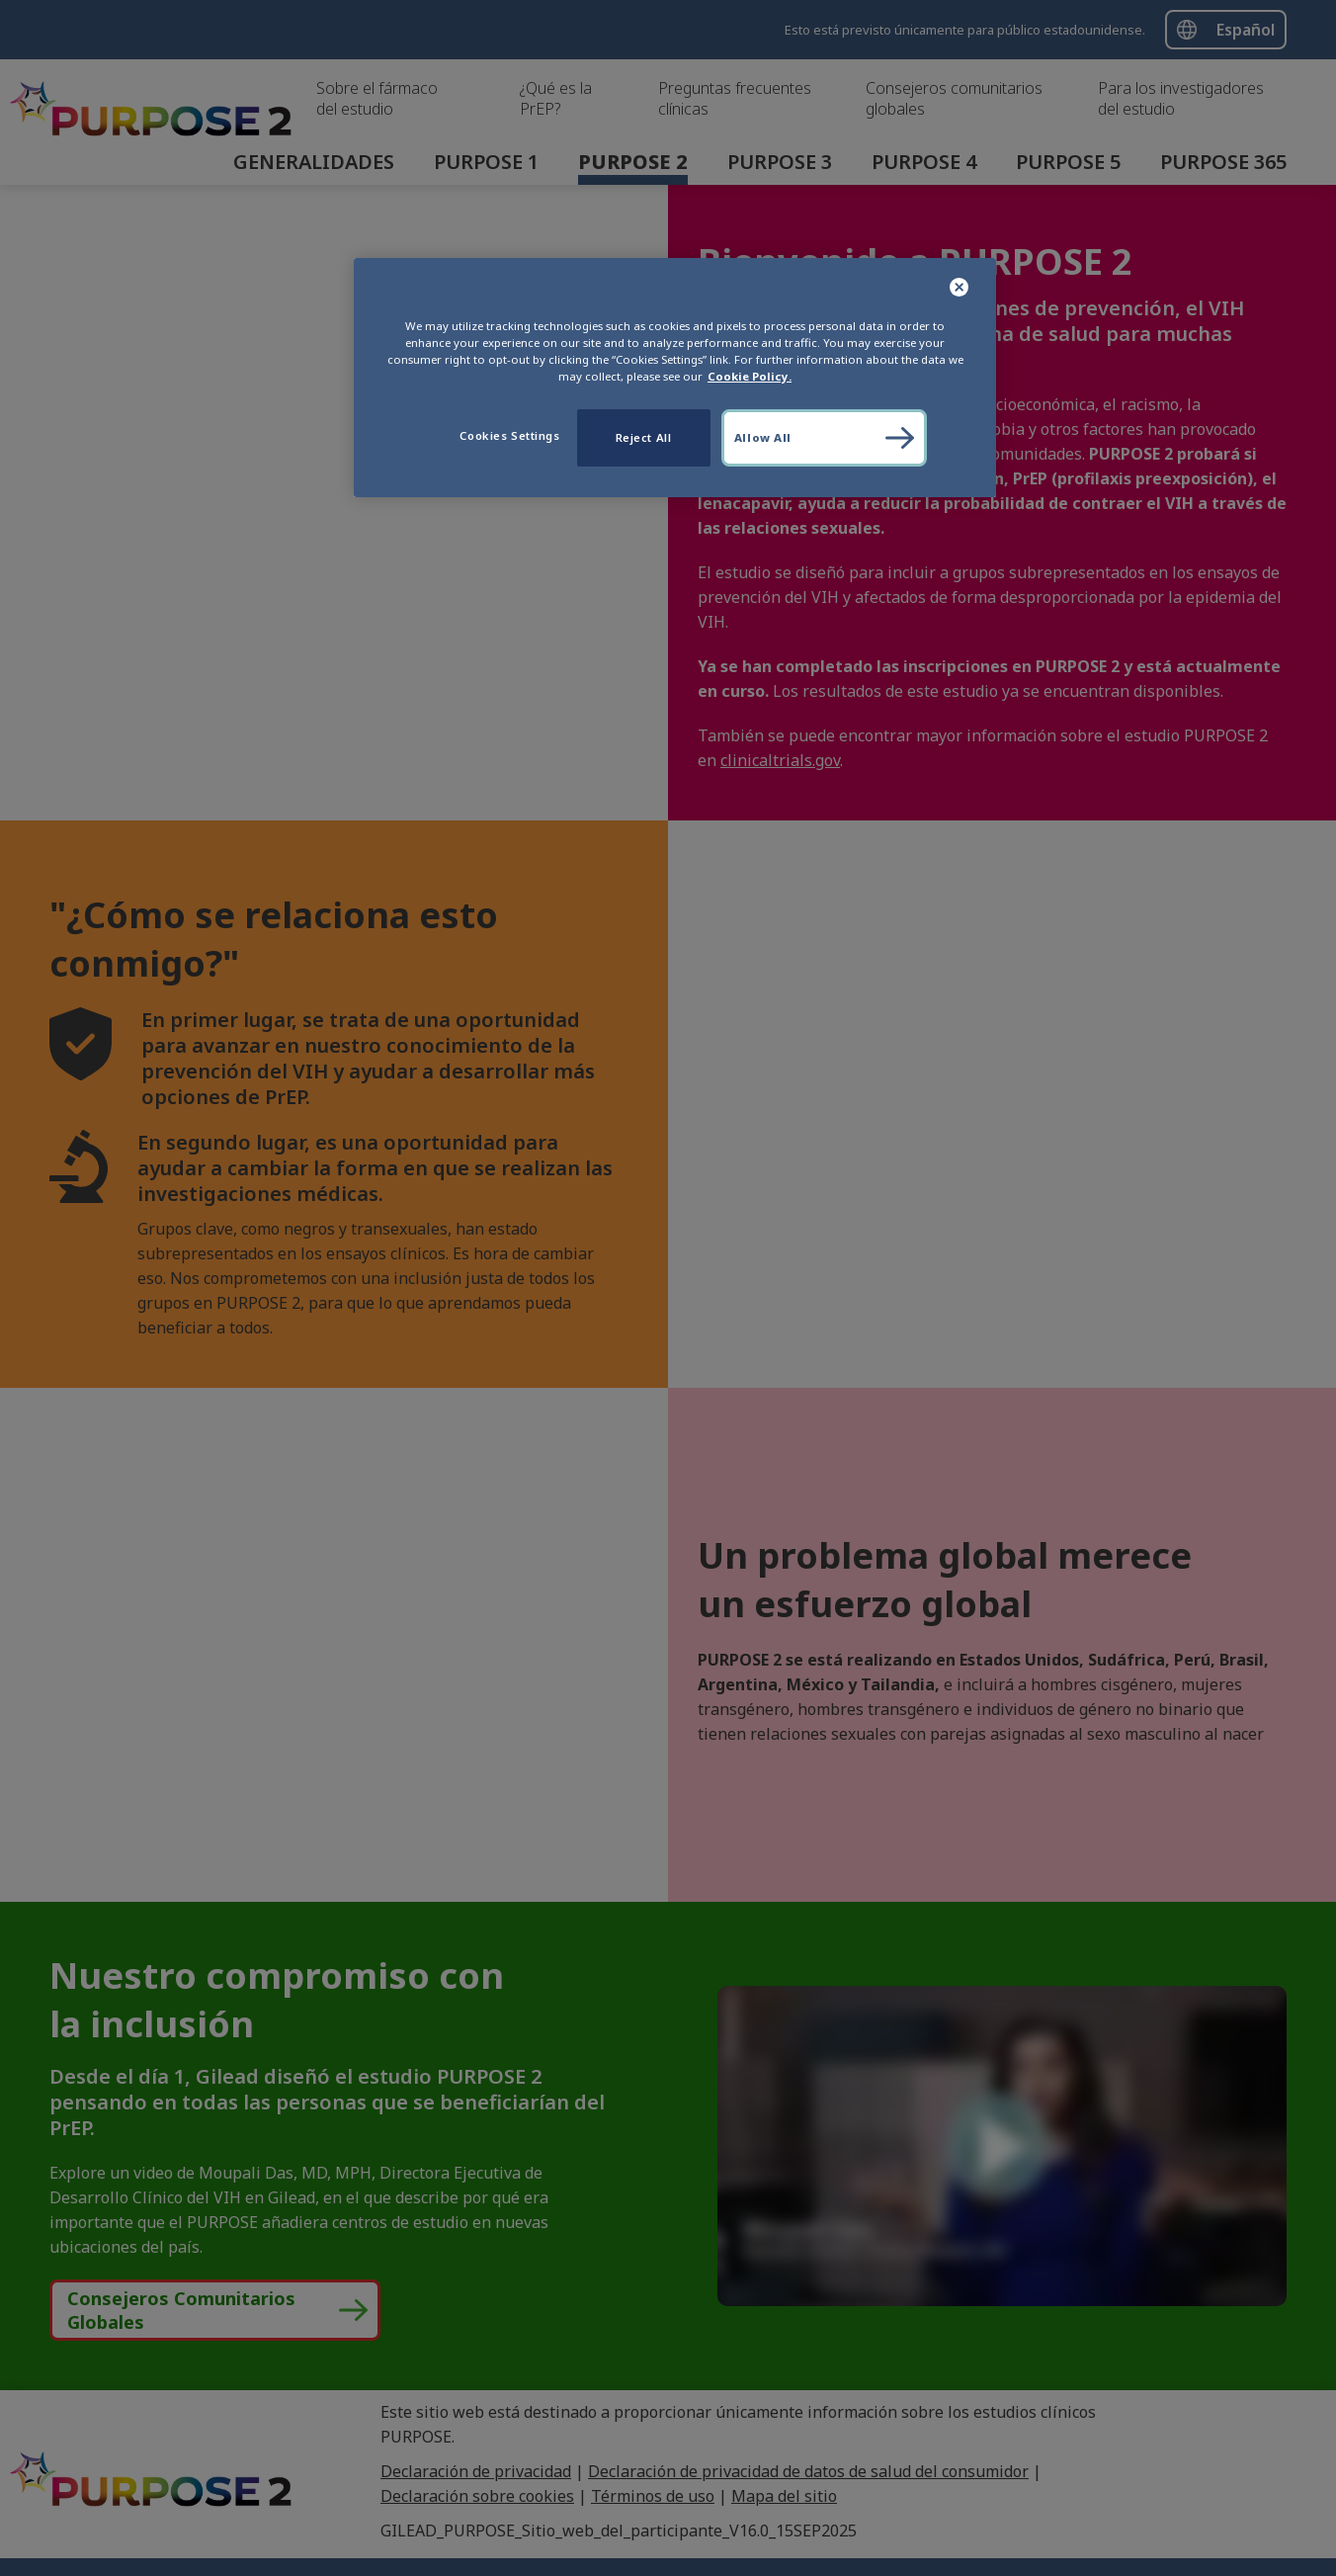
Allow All (763, 437)
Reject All (644, 437)
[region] (675, 377)
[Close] (960, 288)
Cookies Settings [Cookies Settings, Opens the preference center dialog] (509, 435)
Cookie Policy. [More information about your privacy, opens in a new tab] (750, 376)
